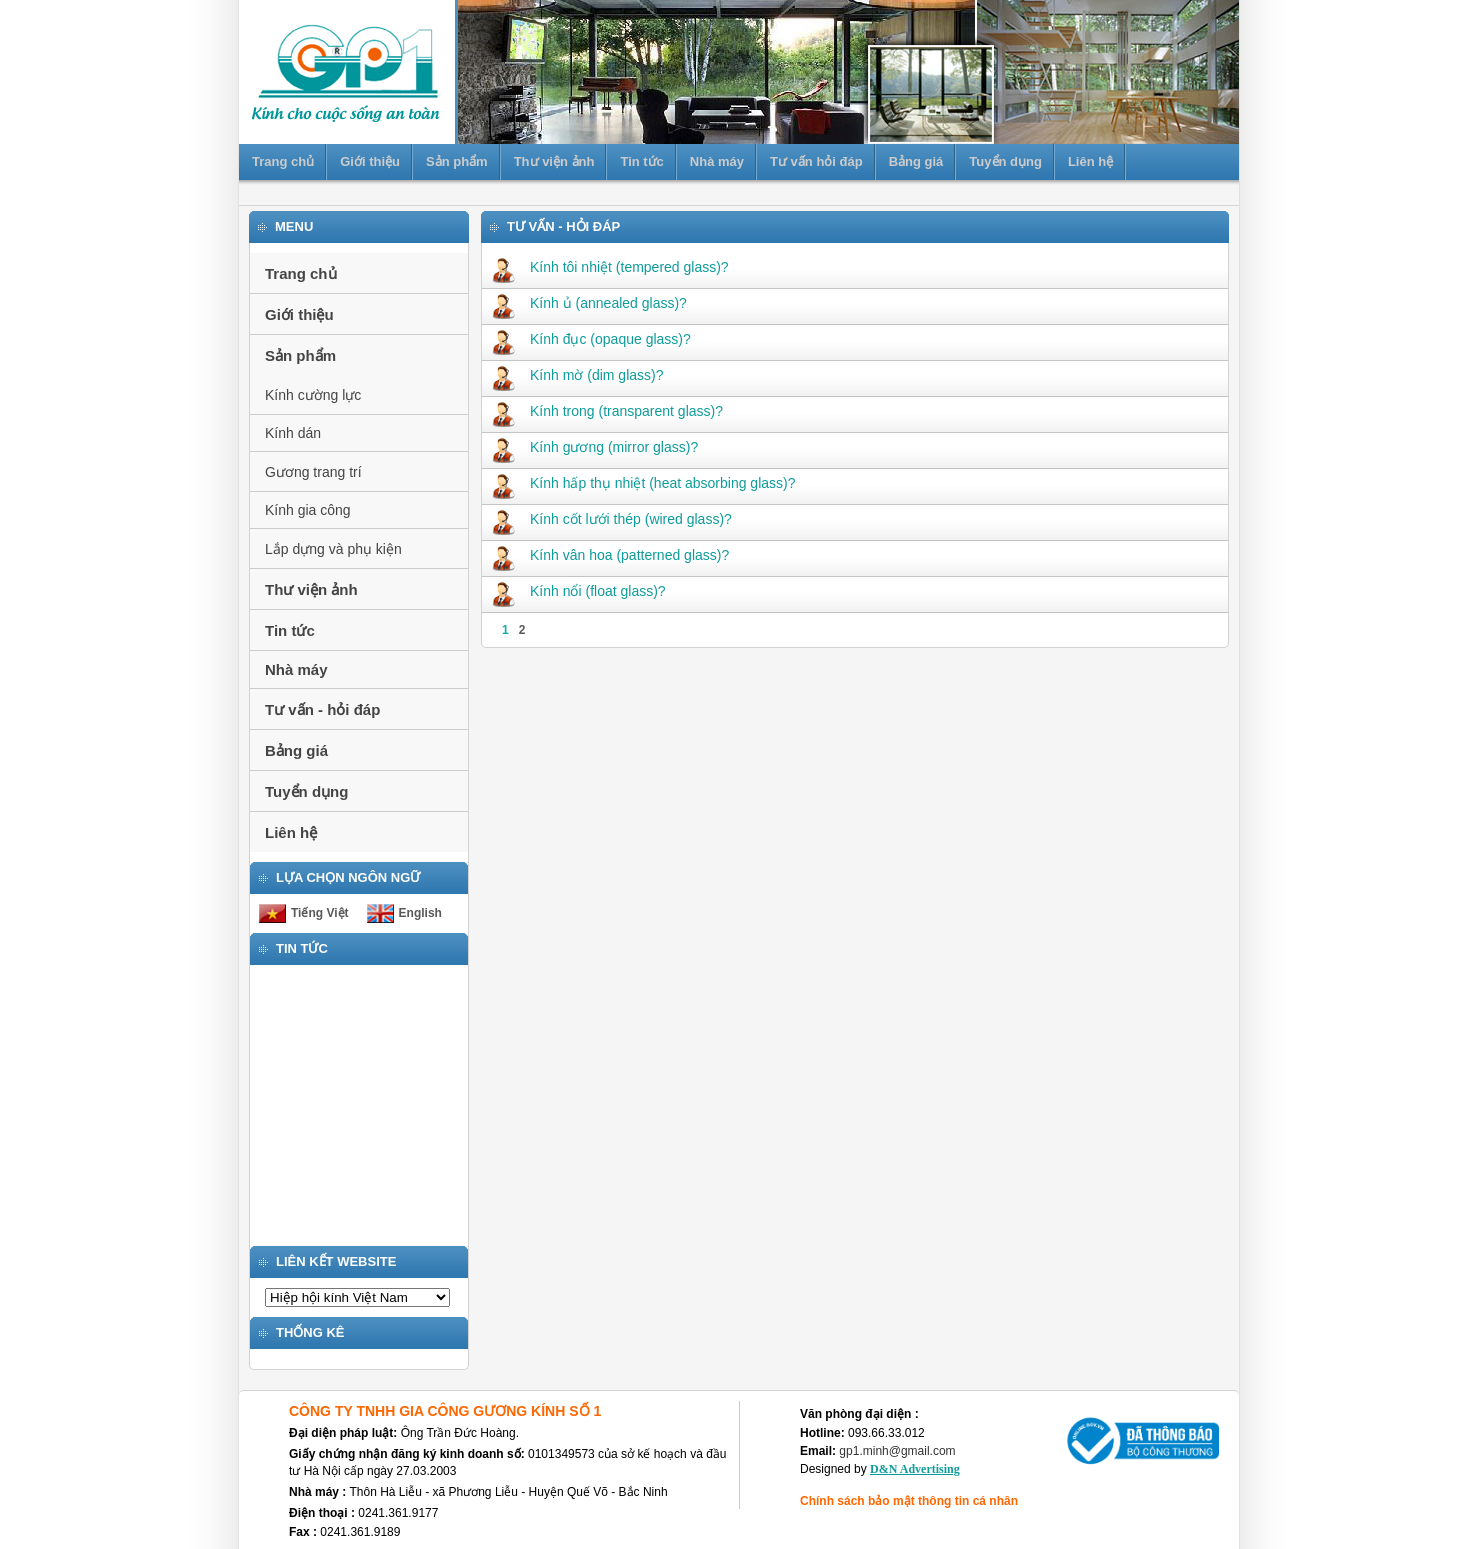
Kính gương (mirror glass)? (595, 447)
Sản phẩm (457, 161)
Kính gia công (308, 510)
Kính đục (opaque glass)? (591, 339)
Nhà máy (717, 161)
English (420, 913)
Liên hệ (1090, 161)
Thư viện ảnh (554, 161)
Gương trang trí (313, 472)
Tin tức (641, 161)
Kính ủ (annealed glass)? (589, 303)
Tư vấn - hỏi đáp (322, 709)
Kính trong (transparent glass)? (607, 411)
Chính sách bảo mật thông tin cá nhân (909, 1501)
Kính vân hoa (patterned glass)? (610, 555)
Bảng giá (916, 161)
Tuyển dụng (1005, 161)
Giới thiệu (370, 161)
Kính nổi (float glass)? (579, 591)
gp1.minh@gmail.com (897, 1451)
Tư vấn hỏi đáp (816, 161)
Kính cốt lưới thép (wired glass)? (612, 519)
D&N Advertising (915, 1469)
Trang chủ (283, 161)
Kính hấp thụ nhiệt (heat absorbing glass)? (644, 483)
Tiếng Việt (320, 913)
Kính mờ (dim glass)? (577, 375)
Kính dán (293, 433)
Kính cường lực (313, 395)
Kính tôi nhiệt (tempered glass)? (610, 267)
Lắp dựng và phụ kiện (333, 549)
